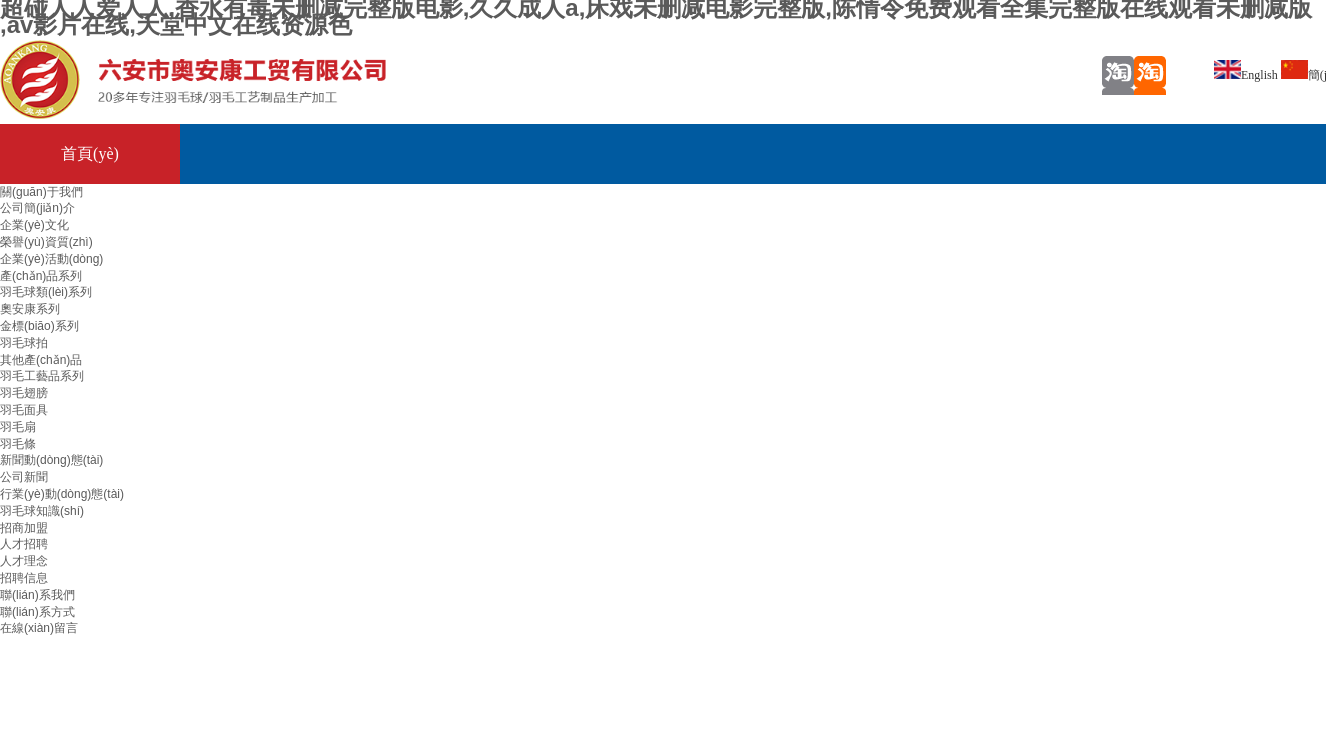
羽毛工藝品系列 (42, 376)
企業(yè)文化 (34, 225)
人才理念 (24, 561)
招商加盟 (24, 528)
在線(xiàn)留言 (39, 628)
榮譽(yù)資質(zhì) (46, 242)
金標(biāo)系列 (39, 326)
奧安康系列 (30, 309)
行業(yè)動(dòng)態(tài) (62, 494)
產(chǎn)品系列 (41, 276)
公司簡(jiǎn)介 (37, 208)
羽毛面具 (24, 410)
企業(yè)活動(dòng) (51, 259)
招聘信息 (24, 578)
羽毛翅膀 (24, 393)
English (1246, 75)
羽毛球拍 (24, 343)
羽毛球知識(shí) (42, 511)
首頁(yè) (90, 153)
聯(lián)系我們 (37, 595)
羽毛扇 (18, 427)
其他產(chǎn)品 (41, 360)
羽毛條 (18, 444)
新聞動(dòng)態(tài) (51, 460)
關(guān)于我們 (41, 192)
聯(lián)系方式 (37, 612)
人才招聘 (24, 544)
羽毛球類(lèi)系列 (46, 292)
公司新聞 (24, 477)
